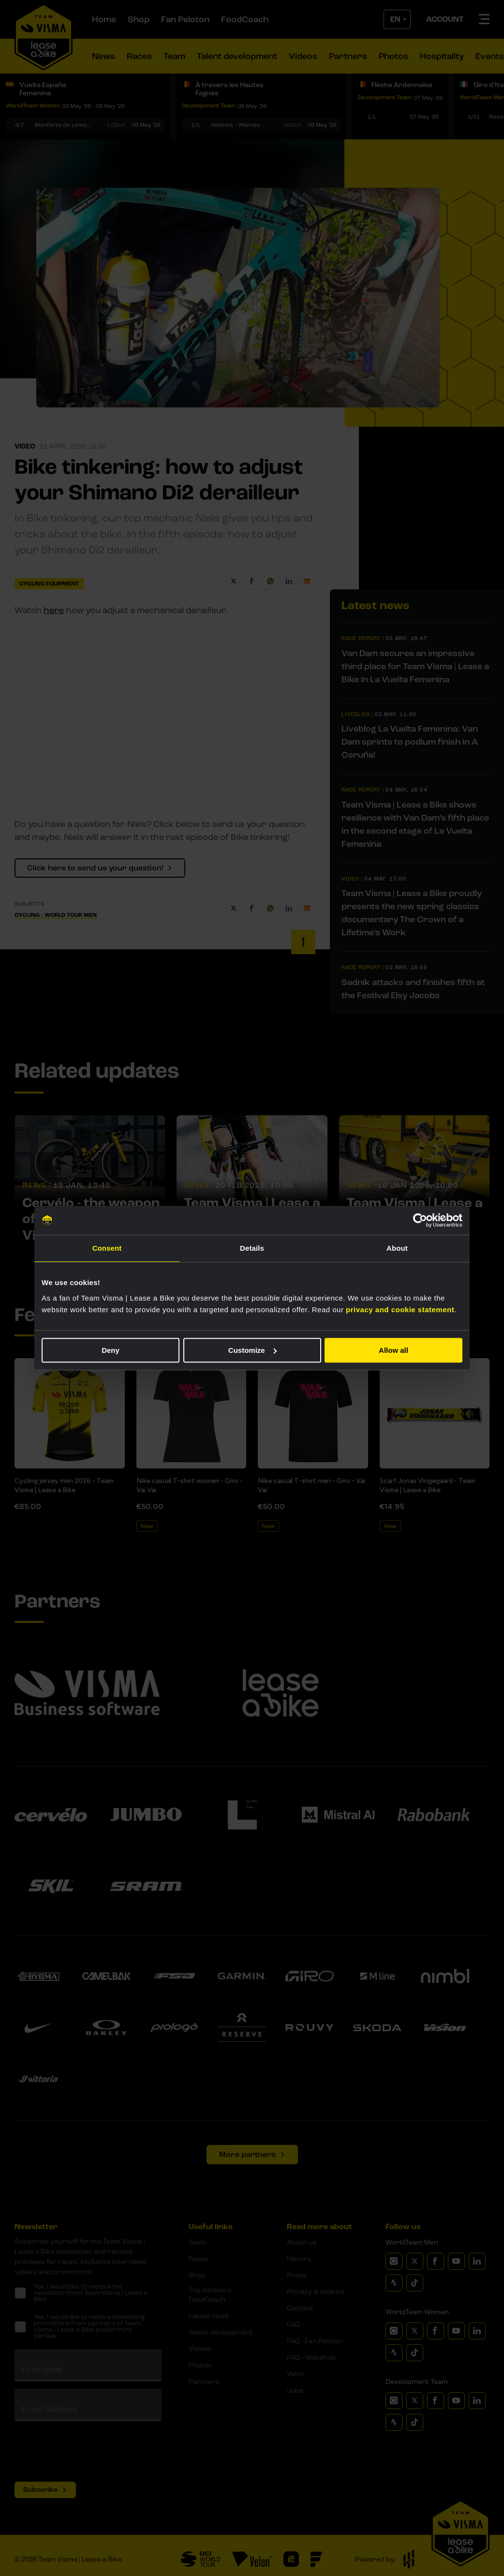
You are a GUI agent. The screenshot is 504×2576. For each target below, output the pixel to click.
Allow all (393, 1350)
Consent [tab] (107, 1248)
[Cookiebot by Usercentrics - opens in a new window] (420, 1220)
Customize (252, 1350)
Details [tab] (252, 1248)
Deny (110, 1350)
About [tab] (397, 1248)
